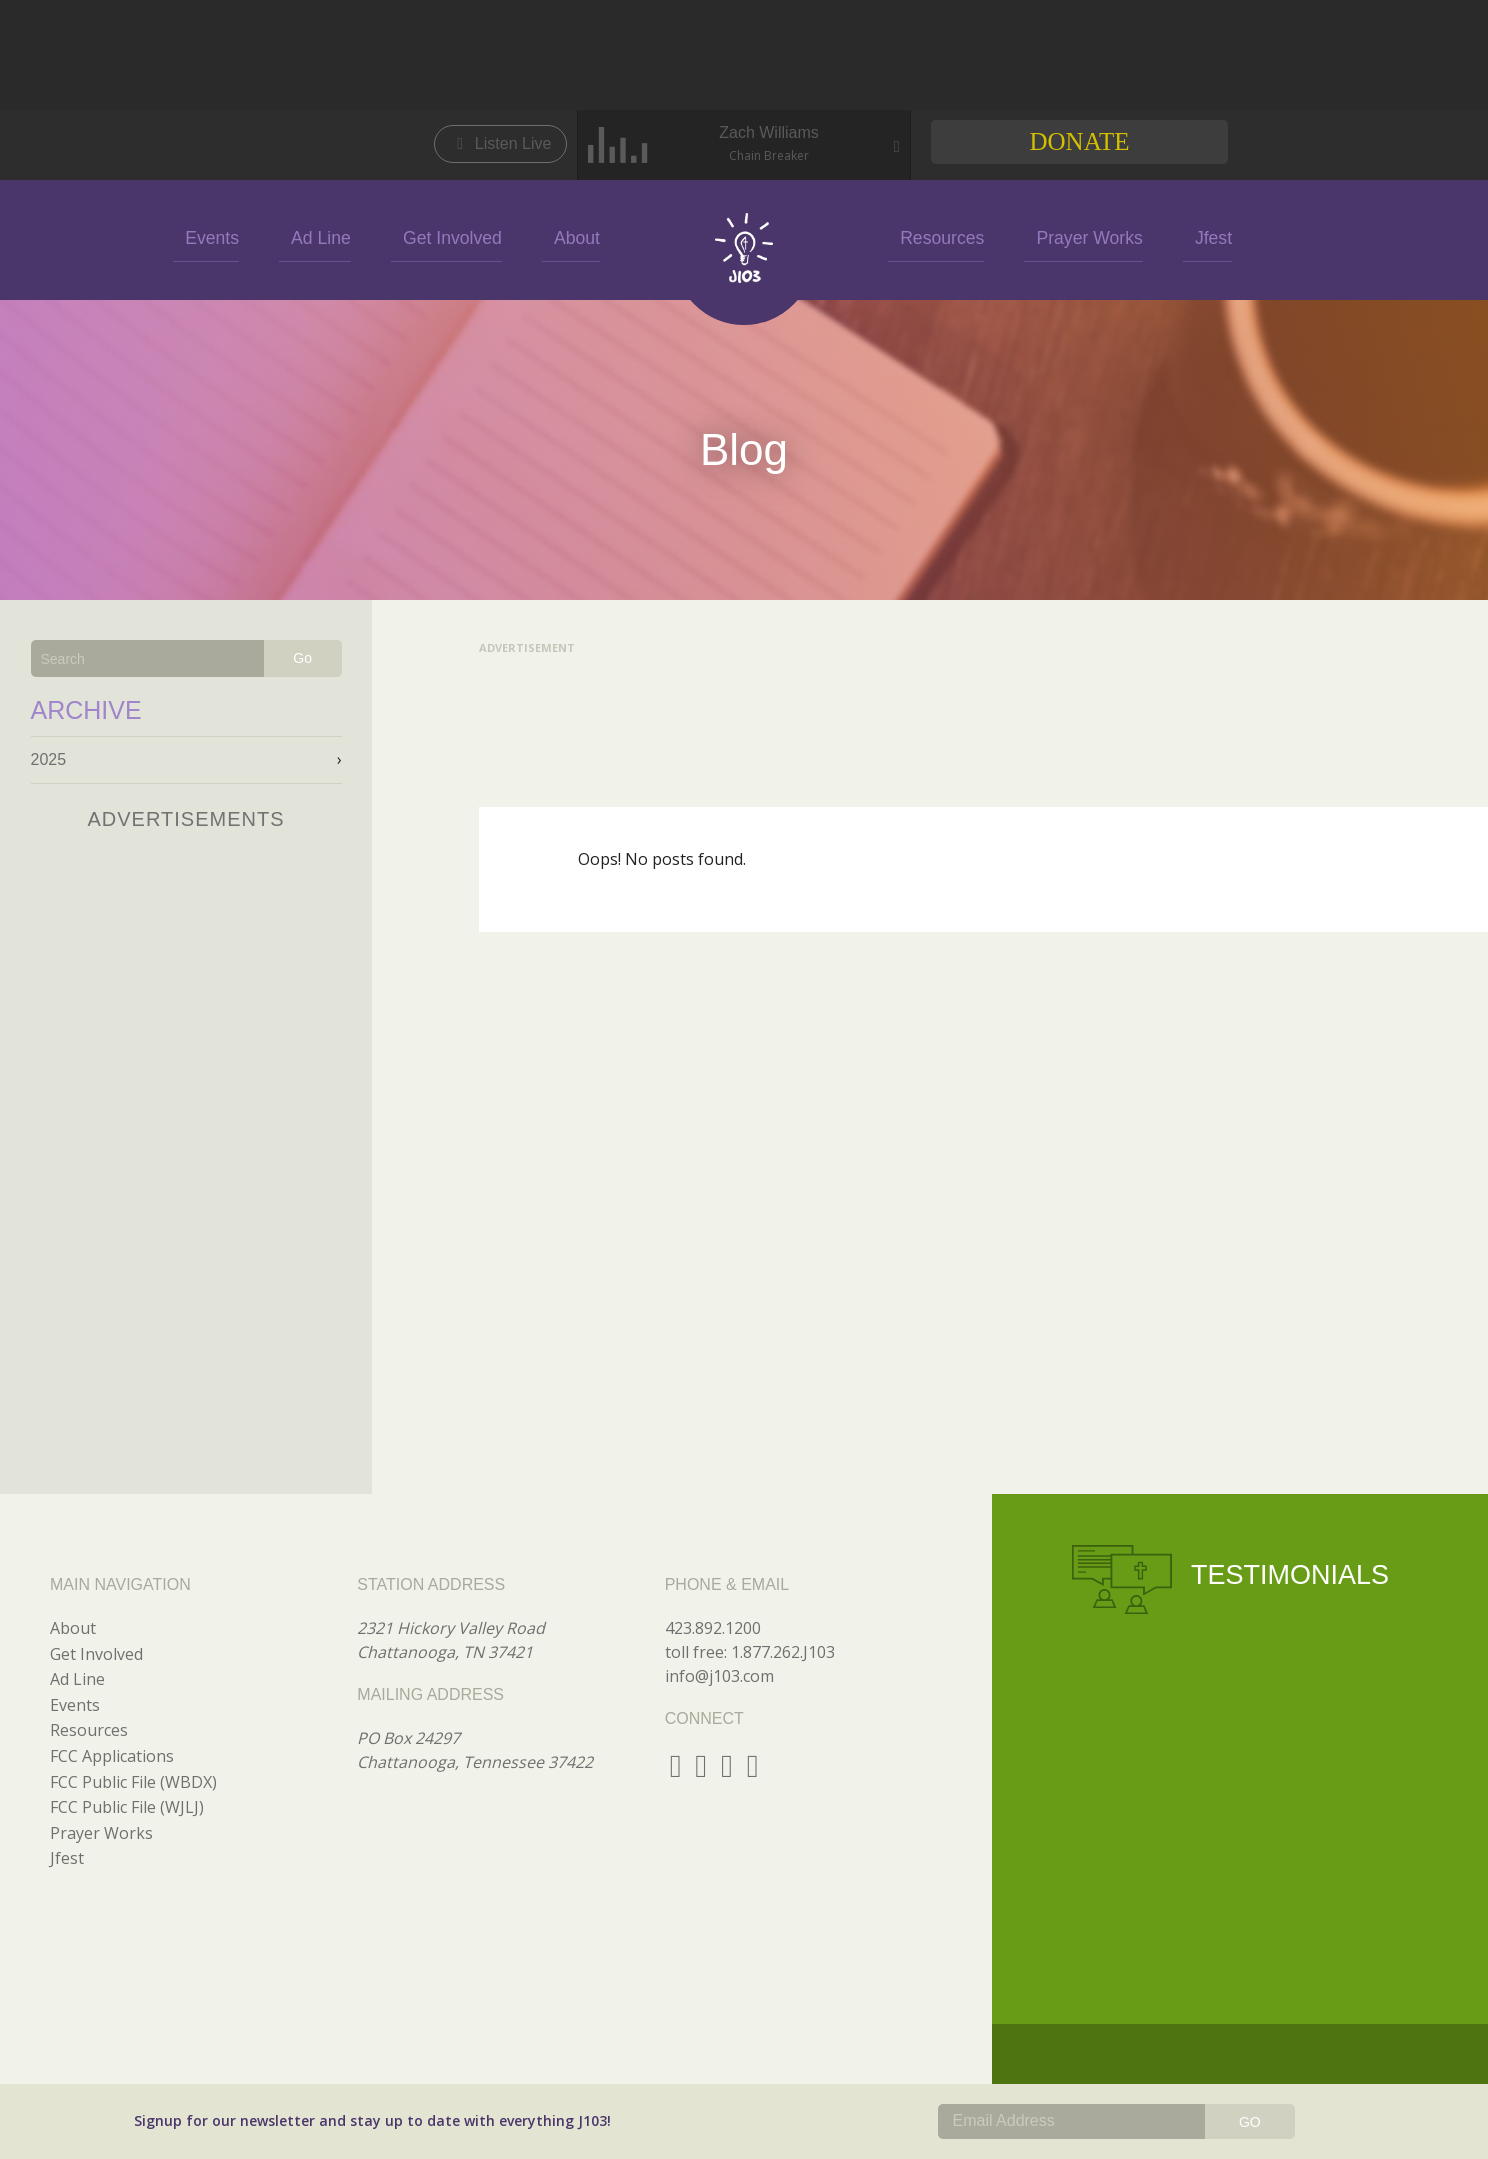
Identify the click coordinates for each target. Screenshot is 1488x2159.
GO (1250, 2122)
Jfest (1158, 236)
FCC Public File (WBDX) (133, 1782)
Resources (926, 236)
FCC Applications (112, 1756)
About (579, 236)
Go (302, 658)
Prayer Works (1052, 236)
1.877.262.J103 (783, 1652)
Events (269, 236)
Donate (1079, 141)
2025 (49, 759)
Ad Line (361, 236)
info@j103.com (719, 1676)
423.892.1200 (713, 1628)
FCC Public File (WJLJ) (127, 1807)
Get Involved (473, 236)
